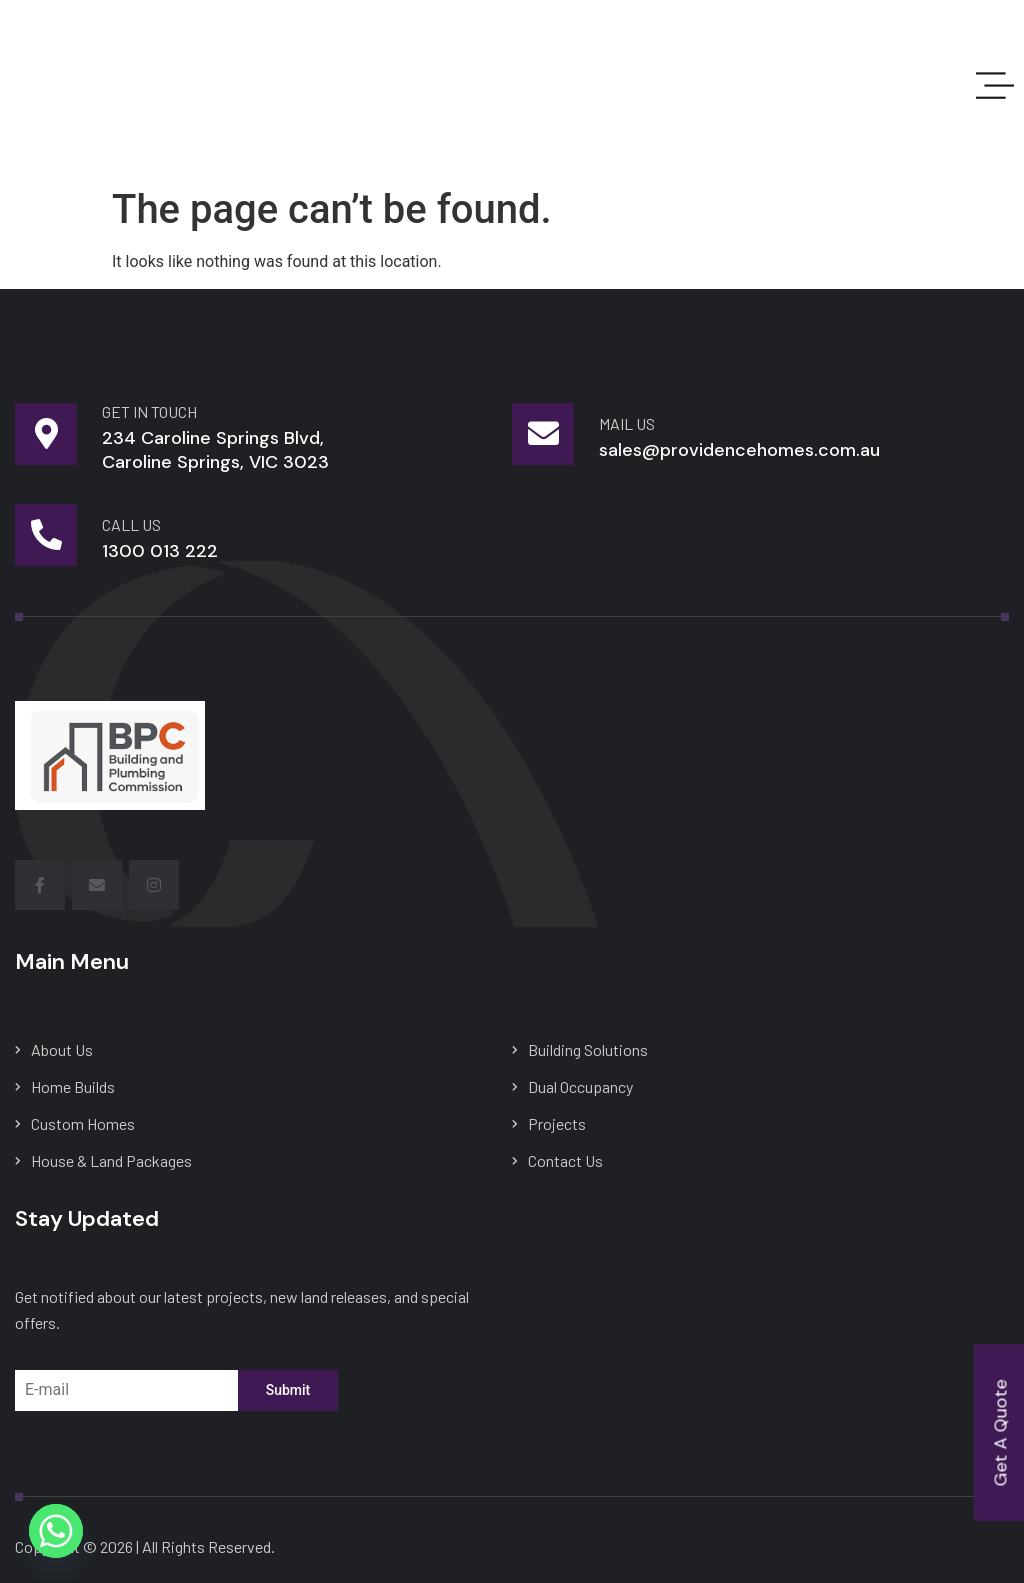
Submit (288, 1390)
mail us (627, 423)
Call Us (131, 524)
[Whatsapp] (56, 1531)
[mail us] (543, 434)
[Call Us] (46, 535)
